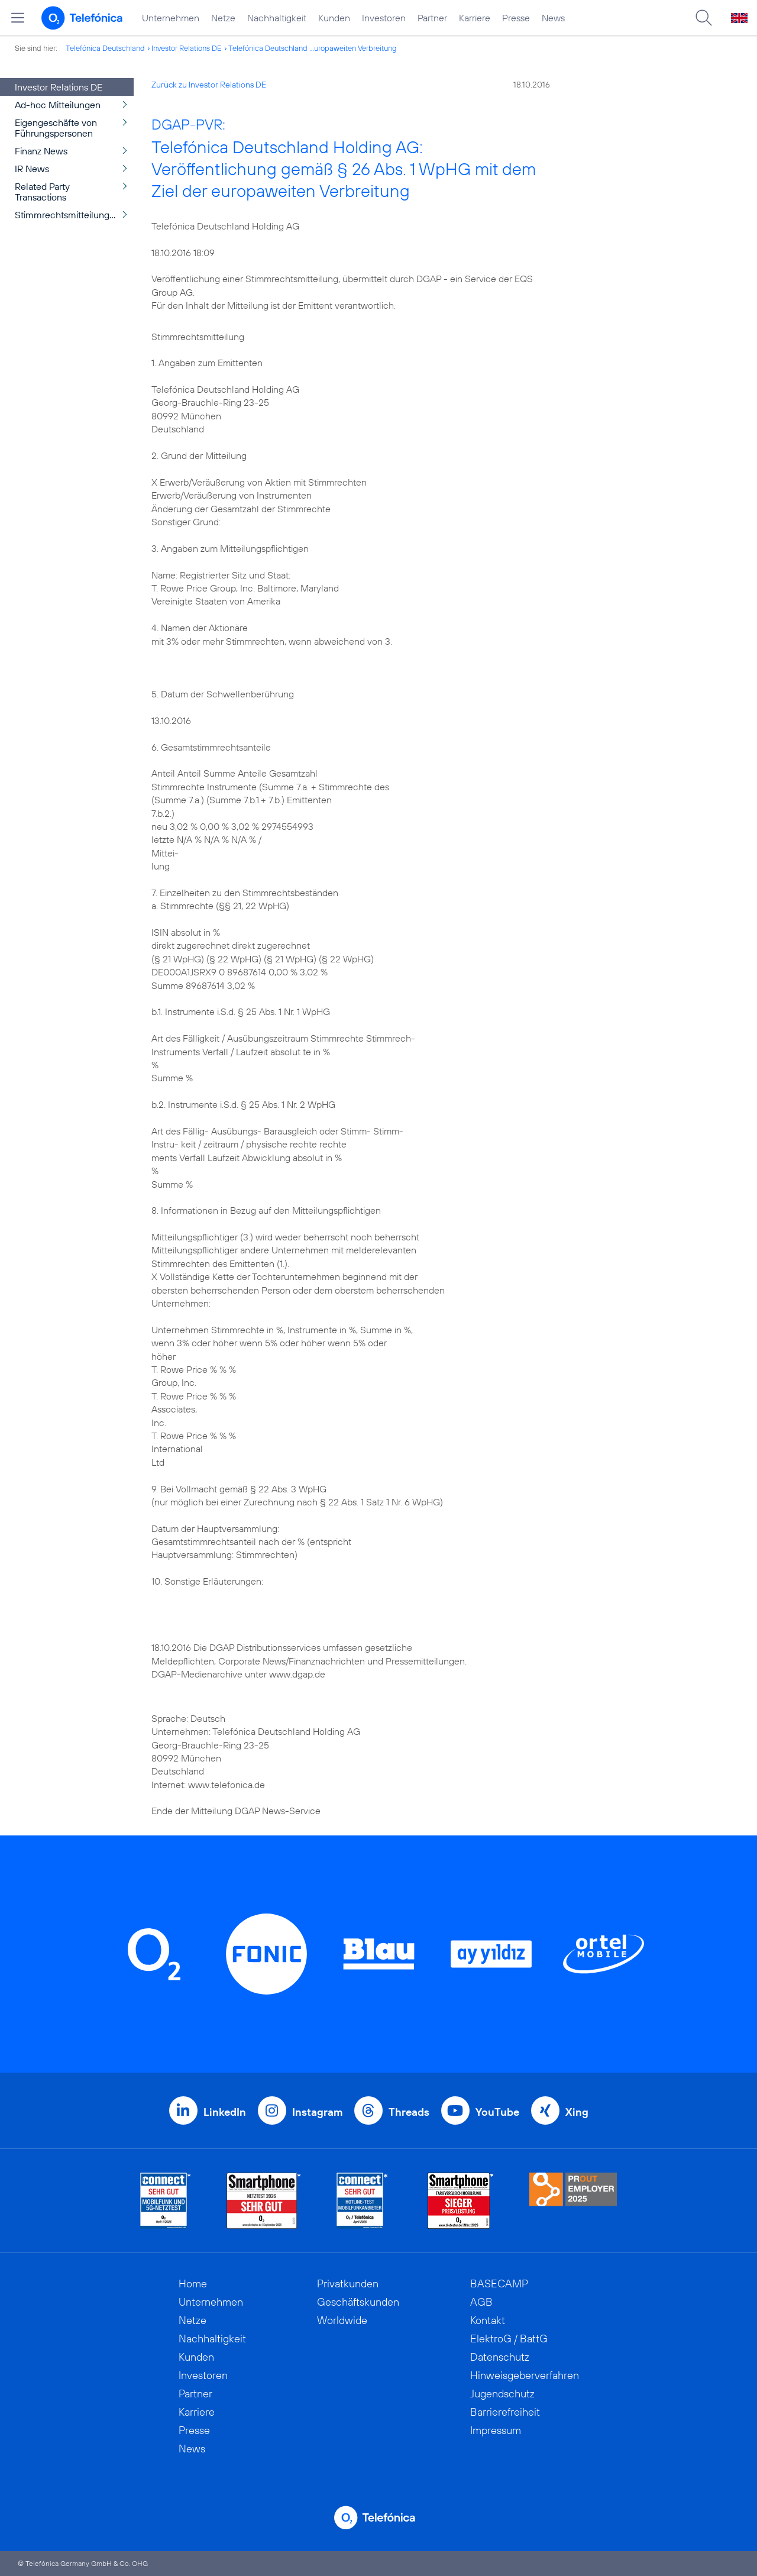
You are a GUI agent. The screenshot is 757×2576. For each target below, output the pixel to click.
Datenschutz (499, 2357)
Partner (432, 18)
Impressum (495, 2430)
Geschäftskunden (358, 2302)
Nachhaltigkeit (276, 18)
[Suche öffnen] (704, 17)
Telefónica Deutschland (105, 48)
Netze (223, 18)
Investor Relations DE (186, 48)
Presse (516, 18)
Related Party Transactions (42, 191)
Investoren (384, 18)
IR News (32, 168)
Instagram (317, 2112)
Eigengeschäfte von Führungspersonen (56, 128)
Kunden (334, 18)
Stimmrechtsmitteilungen (67, 215)
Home (193, 2283)
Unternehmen (170, 18)
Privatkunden (347, 2283)
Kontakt (487, 2320)
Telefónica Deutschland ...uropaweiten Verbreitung (312, 48)
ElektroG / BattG (509, 2338)
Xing (576, 2112)
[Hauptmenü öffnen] (17, 17)
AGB (481, 2302)
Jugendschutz (502, 2393)
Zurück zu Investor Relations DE (208, 84)
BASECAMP (499, 2283)
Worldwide (342, 2320)
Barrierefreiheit (505, 2412)
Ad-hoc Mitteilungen (58, 105)
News (553, 18)
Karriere (474, 18)
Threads (409, 2112)
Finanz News (41, 151)
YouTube (497, 2112)
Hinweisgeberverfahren (524, 2375)
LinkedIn (224, 2112)
